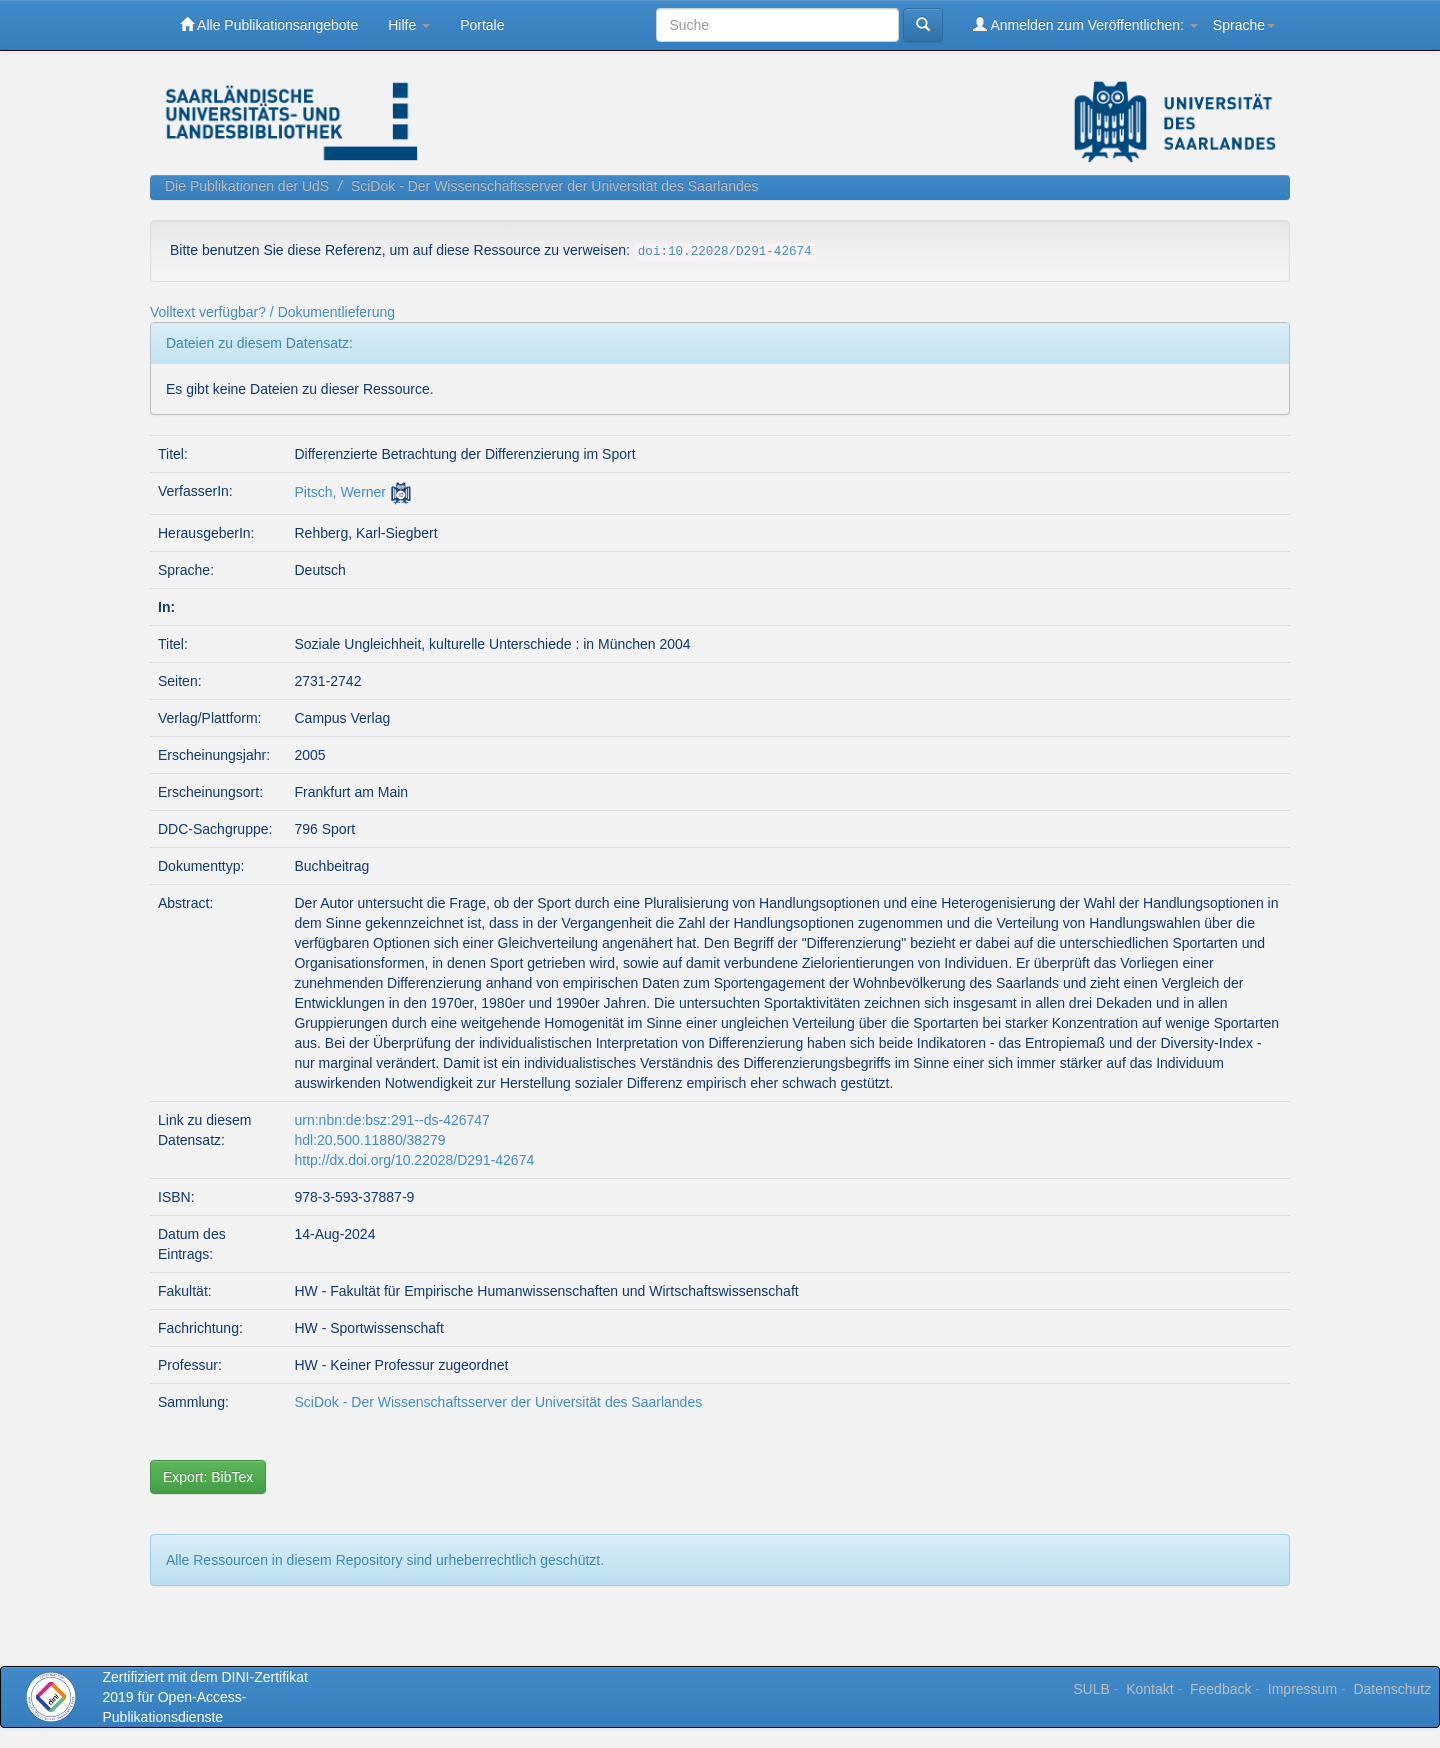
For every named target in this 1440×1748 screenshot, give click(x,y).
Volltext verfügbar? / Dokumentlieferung (272, 312)
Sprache (1244, 25)
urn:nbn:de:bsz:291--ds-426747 (391, 1120)
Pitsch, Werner (340, 492)
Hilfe (409, 25)
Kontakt (1149, 1689)
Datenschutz (1392, 1689)
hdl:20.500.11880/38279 (369, 1140)
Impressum (1302, 1689)
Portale (482, 25)
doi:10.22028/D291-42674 (725, 252)
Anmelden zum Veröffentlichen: (1085, 24)
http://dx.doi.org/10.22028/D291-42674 (414, 1160)
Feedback (1220, 1689)
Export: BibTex (208, 1477)
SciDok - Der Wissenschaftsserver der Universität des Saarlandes (555, 186)
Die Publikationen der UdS (247, 186)
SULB (1091, 1689)
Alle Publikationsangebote (269, 24)
